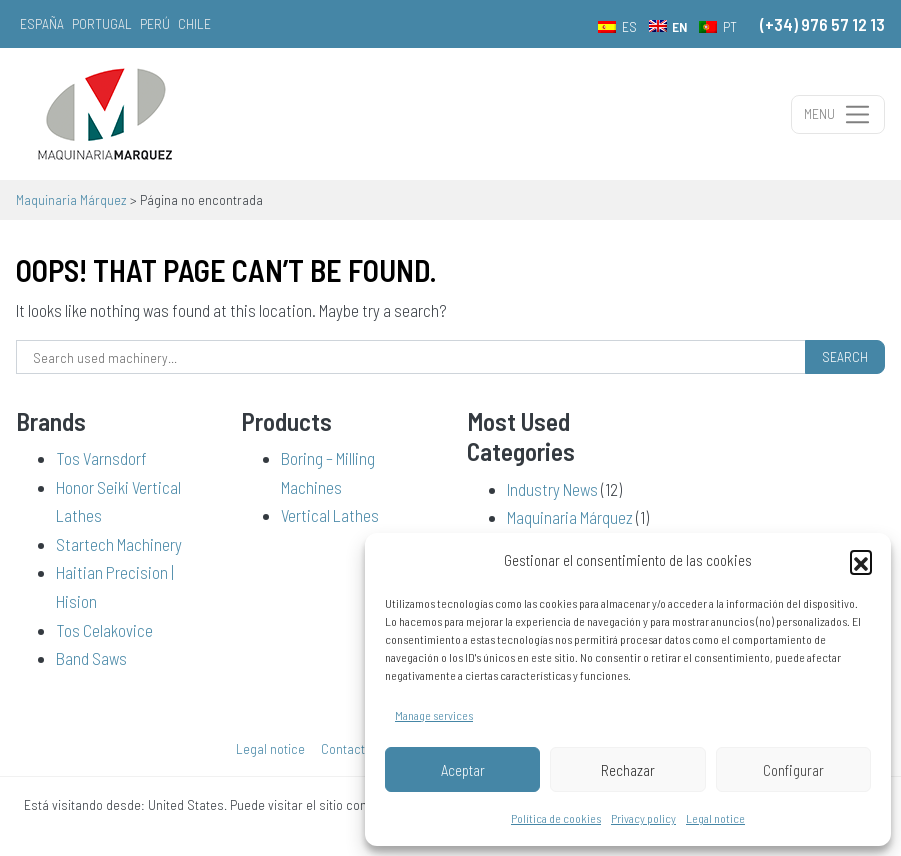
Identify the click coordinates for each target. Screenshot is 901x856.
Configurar (793, 770)
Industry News (552, 489)
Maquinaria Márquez (570, 517)
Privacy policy (643, 818)
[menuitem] (617, 26)
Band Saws (91, 658)
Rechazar (628, 770)
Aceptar (463, 770)
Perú (155, 23)
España (42, 23)
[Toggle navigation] (838, 114)
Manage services (434, 715)
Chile (194, 23)
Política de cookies (556, 818)
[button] (861, 561)
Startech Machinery (119, 544)
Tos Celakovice (104, 630)
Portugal (102, 23)
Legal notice (715, 818)
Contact (343, 748)
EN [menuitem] (679, 26)
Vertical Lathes (330, 515)
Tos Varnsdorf (101, 458)
